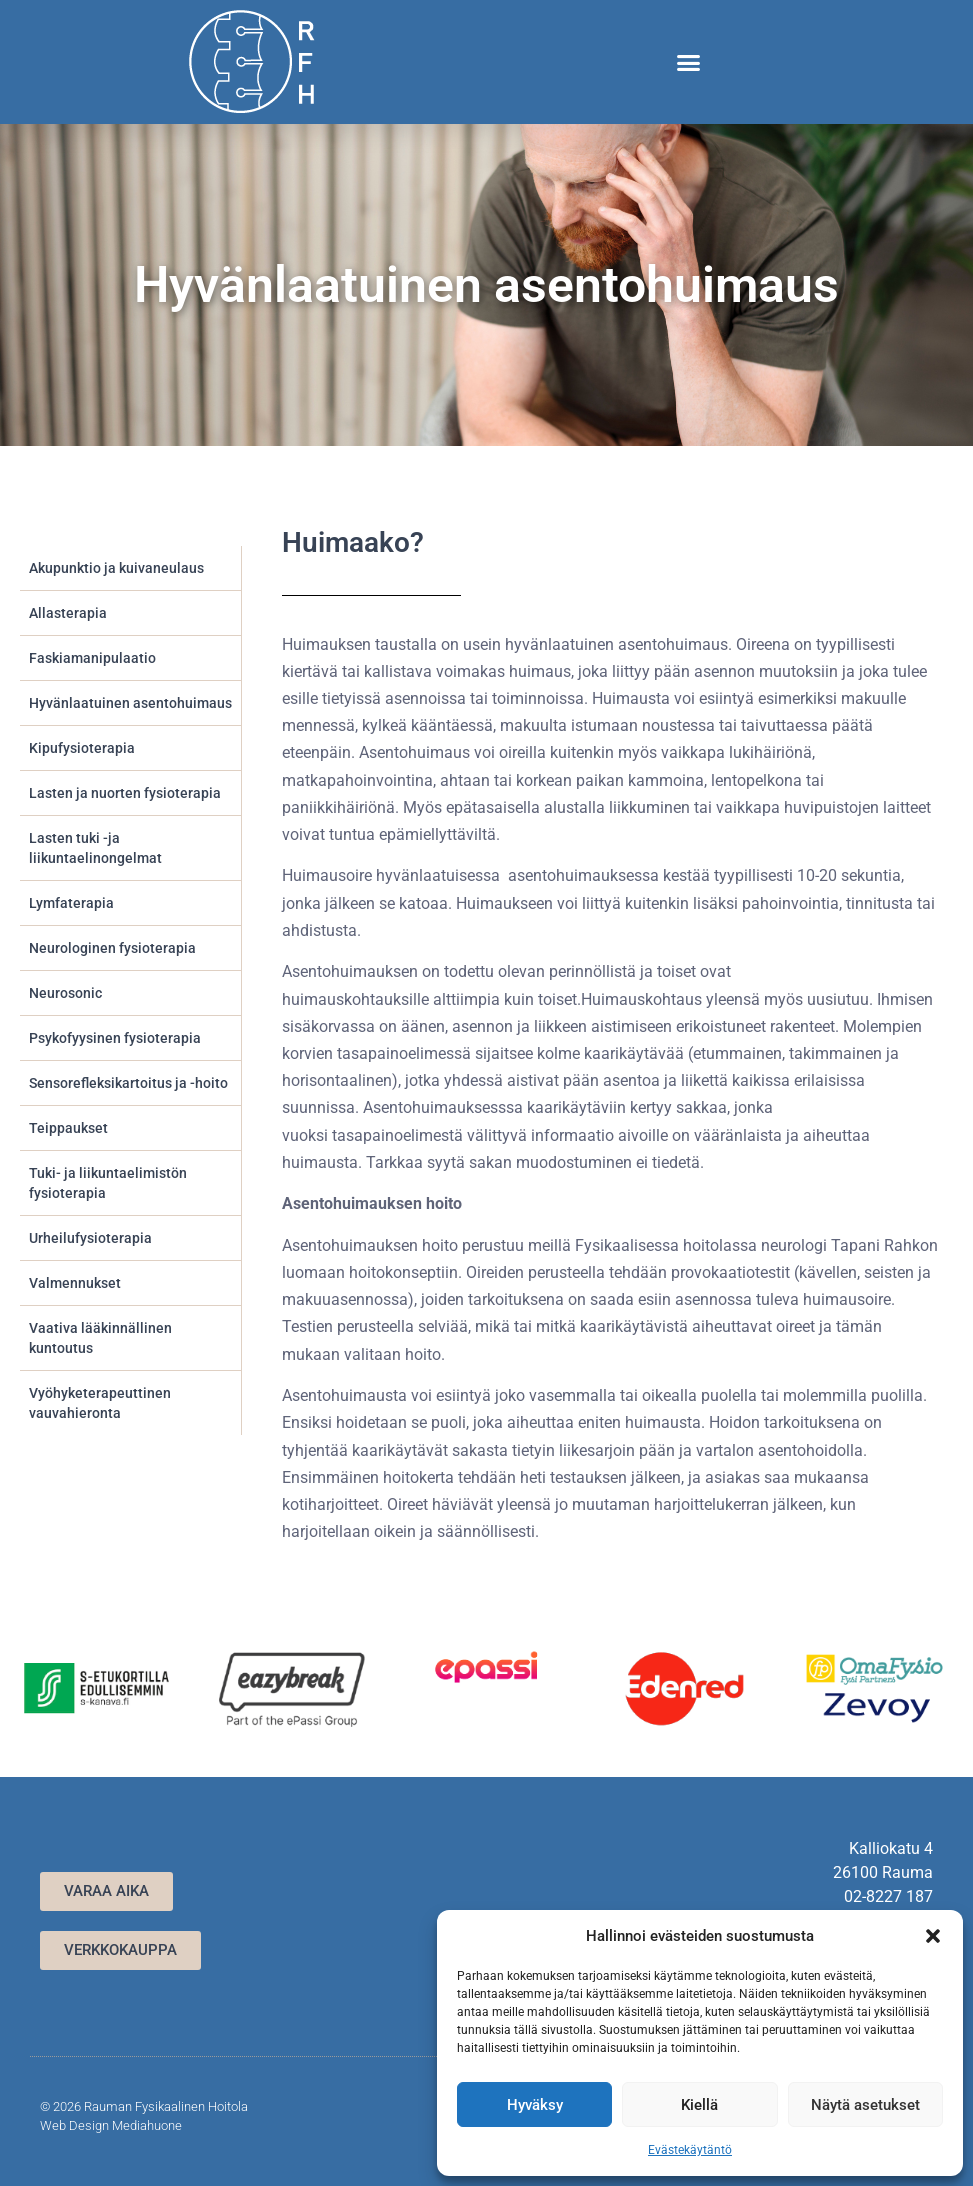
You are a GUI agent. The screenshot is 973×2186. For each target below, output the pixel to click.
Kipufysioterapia (82, 748)
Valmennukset (75, 1283)
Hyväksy (535, 2105)
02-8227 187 (888, 1896)
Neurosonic (65, 993)
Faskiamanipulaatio (92, 658)
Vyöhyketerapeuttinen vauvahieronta (100, 1403)
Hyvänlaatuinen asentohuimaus (130, 703)
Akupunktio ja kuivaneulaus (116, 568)
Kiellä (699, 2105)
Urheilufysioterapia (90, 1238)
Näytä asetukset (865, 2105)
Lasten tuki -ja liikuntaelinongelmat (95, 848)
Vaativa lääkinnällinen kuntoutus (100, 1338)
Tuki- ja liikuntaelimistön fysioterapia (108, 1183)
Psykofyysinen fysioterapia (115, 1038)
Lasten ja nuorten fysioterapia (125, 793)
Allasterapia (68, 613)
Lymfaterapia (71, 903)
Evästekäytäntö (690, 2150)
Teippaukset (68, 1128)
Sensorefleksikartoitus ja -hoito (128, 1083)
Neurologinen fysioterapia (112, 948)
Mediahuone (147, 2125)
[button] (933, 1936)
